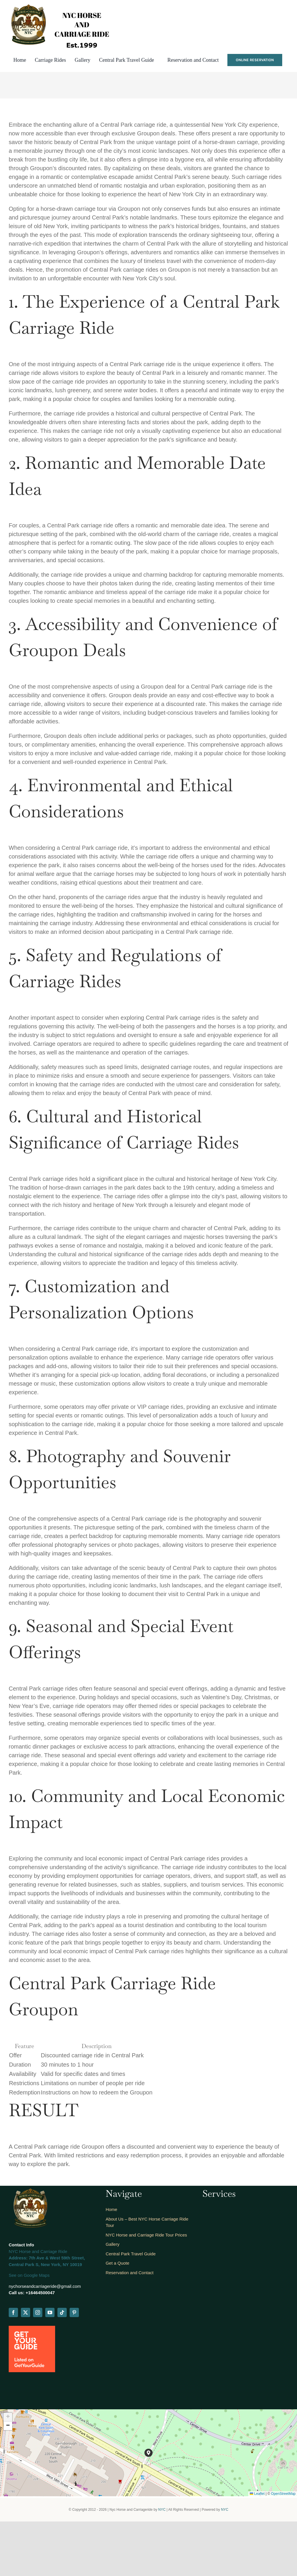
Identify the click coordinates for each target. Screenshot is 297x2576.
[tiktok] (62, 2312)
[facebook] (13, 2312)
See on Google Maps (29, 2275)
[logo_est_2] (56, 4)
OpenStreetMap (283, 2494)
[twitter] (25, 2312)
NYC (162, 2510)
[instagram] (37, 2312)
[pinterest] (74, 2312)
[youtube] (50, 2312)
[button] (148, 2453)
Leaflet (257, 2494)
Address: (18, 2257)
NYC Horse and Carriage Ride (38, 2251)
